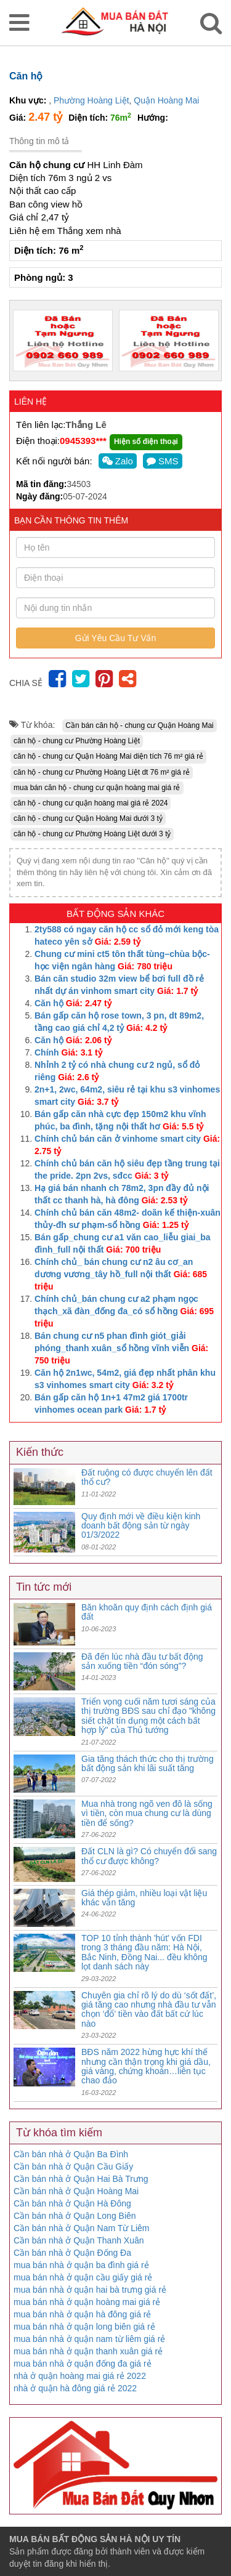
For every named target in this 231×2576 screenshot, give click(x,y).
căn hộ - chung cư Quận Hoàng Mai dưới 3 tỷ (88, 818)
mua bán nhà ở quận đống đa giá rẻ (83, 2363)
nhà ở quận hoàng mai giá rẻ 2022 (80, 2376)
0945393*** (83, 440)
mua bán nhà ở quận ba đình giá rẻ (81, 2265)
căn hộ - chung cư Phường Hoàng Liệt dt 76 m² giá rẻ (102, 772)
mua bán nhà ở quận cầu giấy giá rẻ (83, 2277)
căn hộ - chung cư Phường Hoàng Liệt (77, 741)
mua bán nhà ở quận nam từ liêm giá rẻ (89, 2339)
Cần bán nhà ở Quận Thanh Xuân (79, 2240)
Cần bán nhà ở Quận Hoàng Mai (76, 2191)
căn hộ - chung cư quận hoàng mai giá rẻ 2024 (91, 803)
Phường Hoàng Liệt (91, 100)
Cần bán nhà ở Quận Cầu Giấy (73, 2166)
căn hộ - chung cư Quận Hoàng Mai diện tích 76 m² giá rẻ (108, 756)
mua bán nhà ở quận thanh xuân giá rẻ (88, 2351)
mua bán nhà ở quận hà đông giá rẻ (83, 2314)
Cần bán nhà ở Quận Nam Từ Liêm (82, 2228)
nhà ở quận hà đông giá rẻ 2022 (75, 2388)
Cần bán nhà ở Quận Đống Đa (72, 2253)
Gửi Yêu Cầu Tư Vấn (115, 638)
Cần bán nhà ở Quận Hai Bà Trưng (81, 2179)
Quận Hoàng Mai (166, 100)
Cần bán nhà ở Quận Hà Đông (72, 2203)
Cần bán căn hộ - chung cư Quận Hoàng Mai (139, 725)
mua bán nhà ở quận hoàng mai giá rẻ (87, 2302)
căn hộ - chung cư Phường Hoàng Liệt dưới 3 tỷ (92, 834)
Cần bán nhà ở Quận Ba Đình (71, 2154)
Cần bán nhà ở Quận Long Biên (75, 2216)
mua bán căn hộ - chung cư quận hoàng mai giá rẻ (97, 787)
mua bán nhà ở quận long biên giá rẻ (84, 2327)
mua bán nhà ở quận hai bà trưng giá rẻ (90, 2290)
